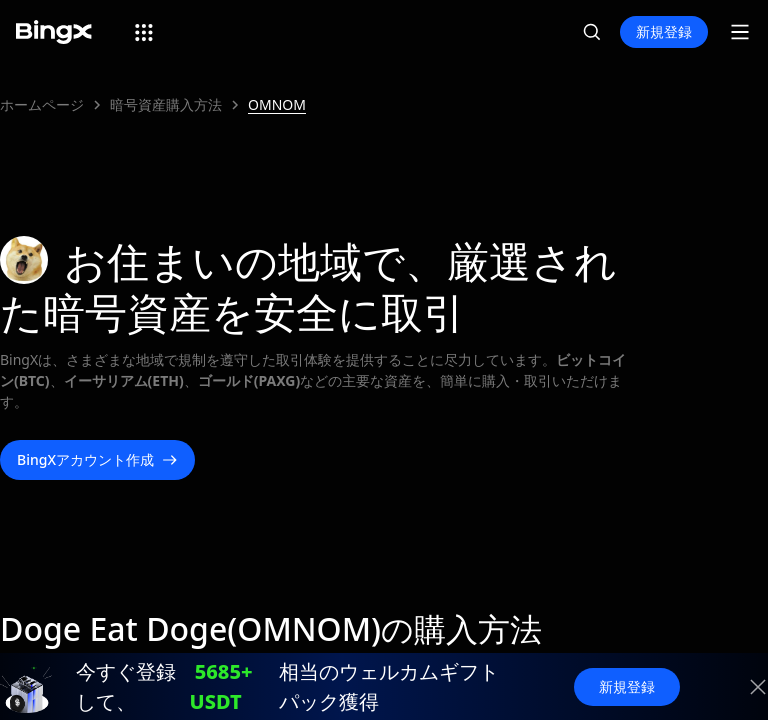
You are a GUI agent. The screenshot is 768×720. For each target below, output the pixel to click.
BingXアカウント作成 (97, 460)
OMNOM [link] (277, 104)
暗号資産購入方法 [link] (166, 104)
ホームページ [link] (42, 104)
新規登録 (664, 31)
